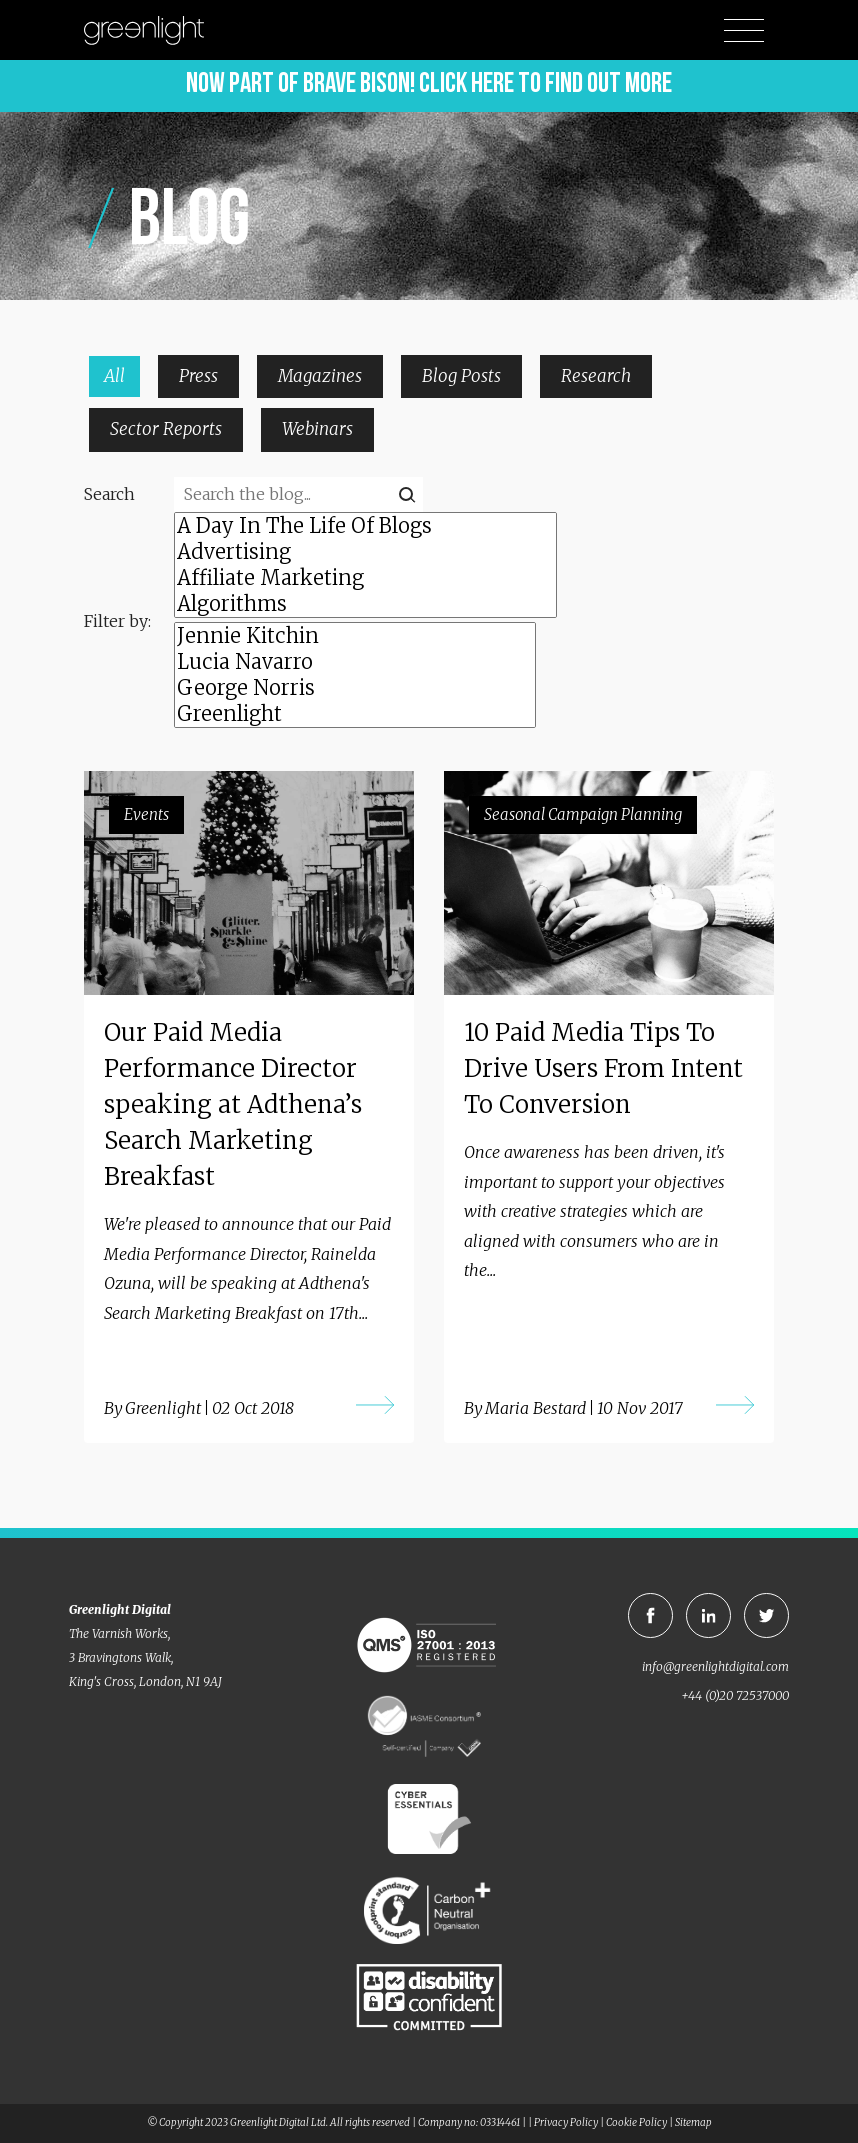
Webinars (317, 429)
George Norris (355, 688)
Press (198, 376)
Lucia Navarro (355, 662)
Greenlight (355, 714)
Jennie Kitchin (355, 636)
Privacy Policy (566, 2122)
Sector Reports (166, 429)
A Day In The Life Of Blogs (365, 526)
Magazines (320, 376)
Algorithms (365, 604)
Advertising (365, 552)
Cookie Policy (636, 2122)
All (114, 376)
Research (596, 376)
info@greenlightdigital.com (715, 1666)
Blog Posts (461, 376)
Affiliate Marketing (365, 578)
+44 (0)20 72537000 (735, 1695)
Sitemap (693, 2122)
